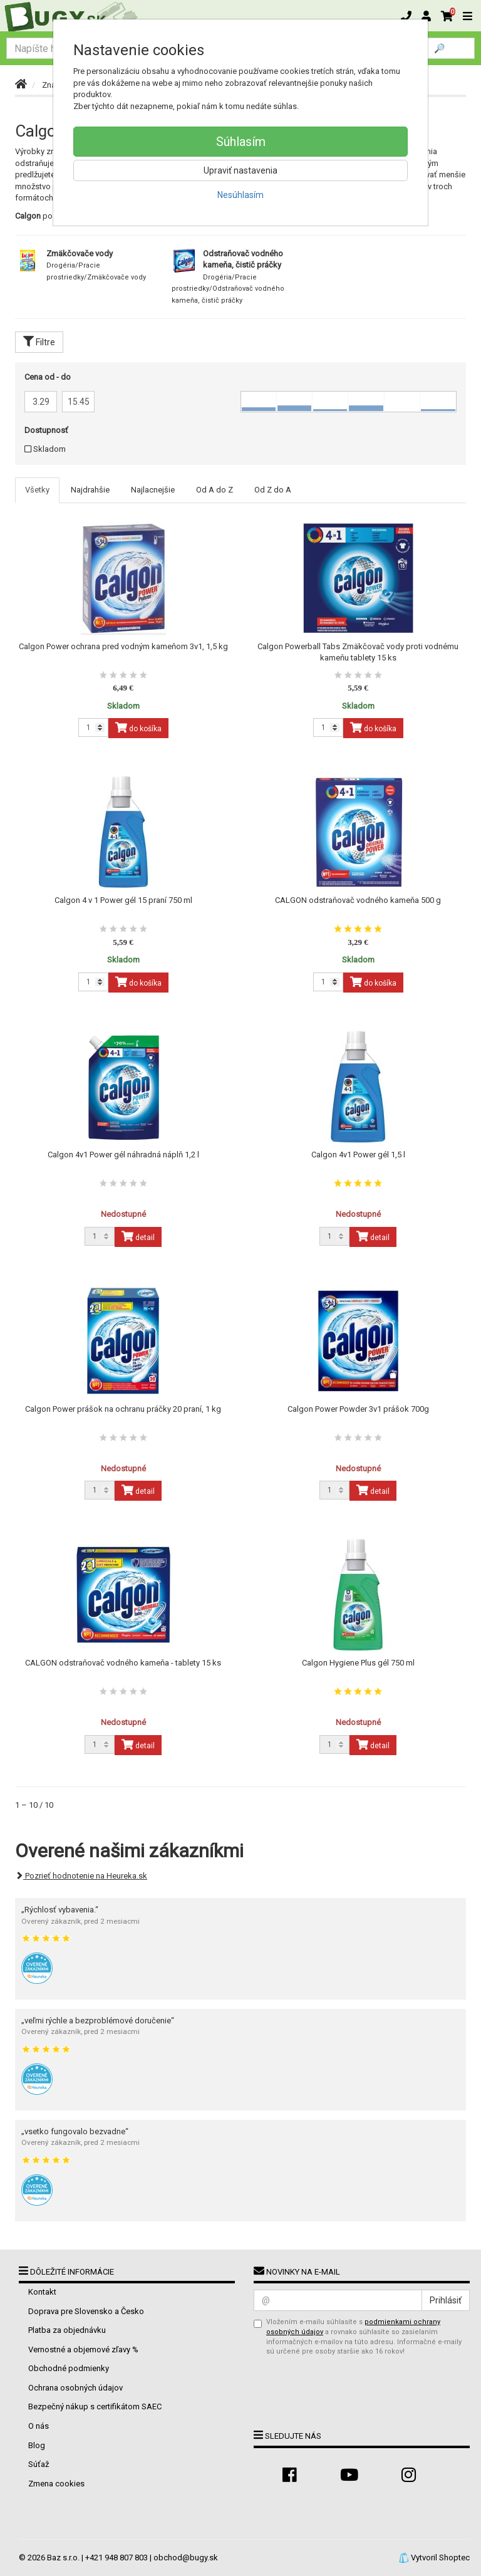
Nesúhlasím (240, 195)
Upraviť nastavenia (240, 170)
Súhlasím (241, 141)
